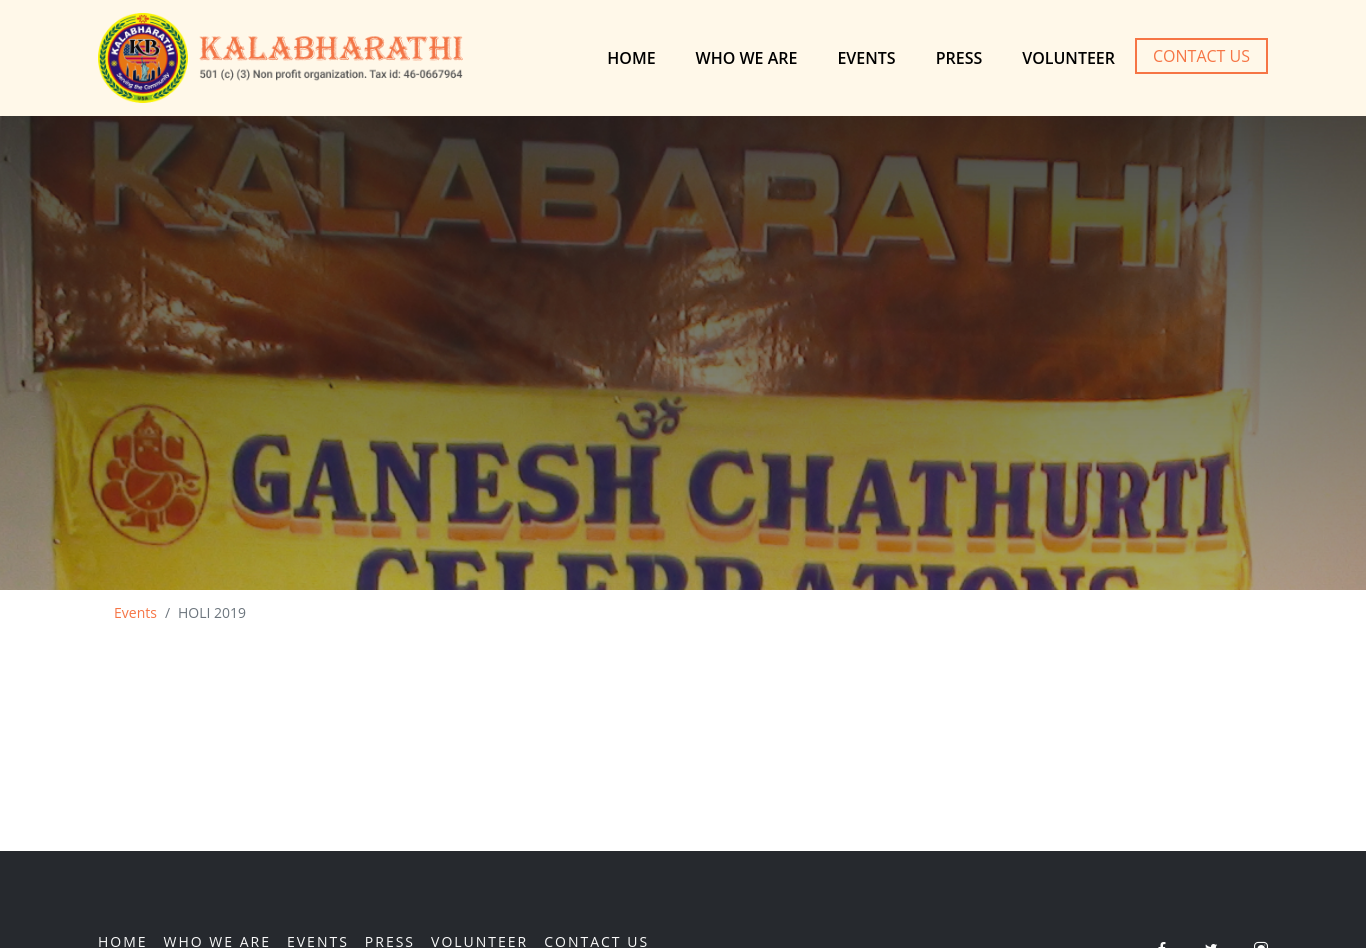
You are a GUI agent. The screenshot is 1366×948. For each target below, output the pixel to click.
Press (959, 58)
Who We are (747, 58)
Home (631, 58)
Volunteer (1068, 58)
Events (866, 58)
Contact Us (1201, 56)
